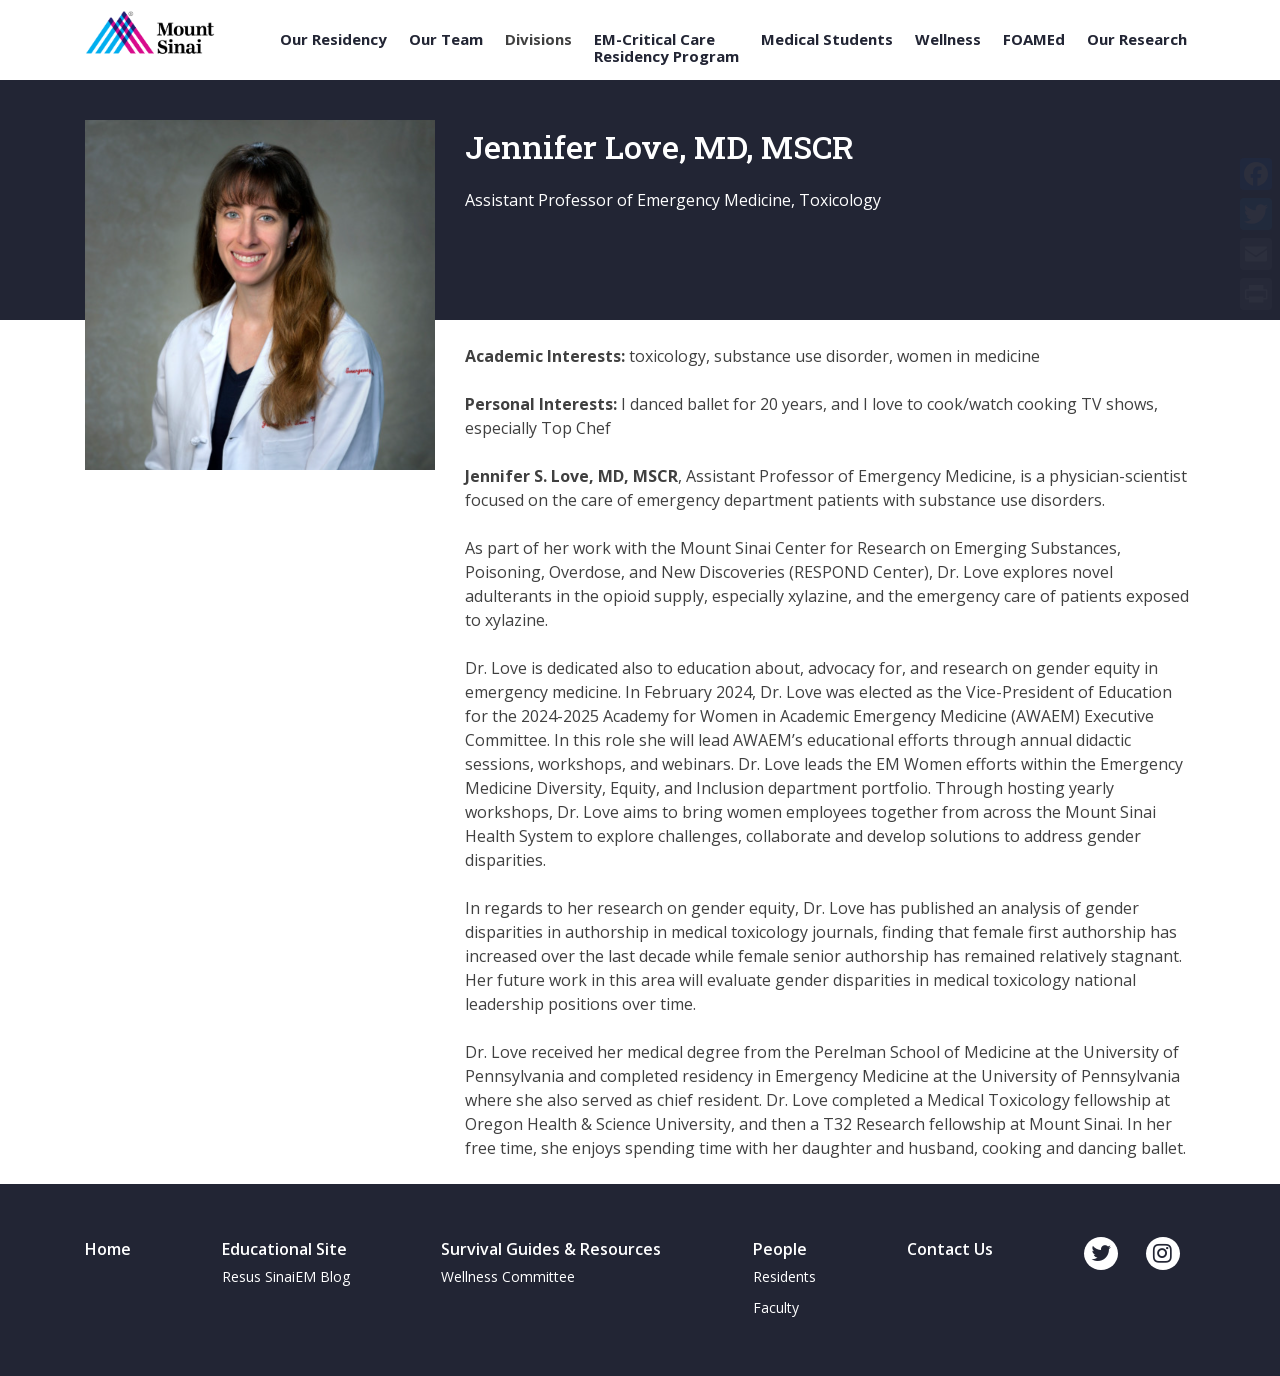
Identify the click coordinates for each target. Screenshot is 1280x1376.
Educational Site (284, 1249)
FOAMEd (1034, 39)
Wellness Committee (508, 1276)
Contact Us (950, 1249)
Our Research (1137, 39)
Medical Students (827, 39)
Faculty (776, 1307)
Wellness (948, 39)
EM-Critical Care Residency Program (666, 47)
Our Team (446, 39)
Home (108, 1249)
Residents (784, 1276)
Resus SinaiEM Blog (286, 1276)
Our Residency (333, 39)
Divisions (538, 39)
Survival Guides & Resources (551, 1249)
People (780, 1249)
